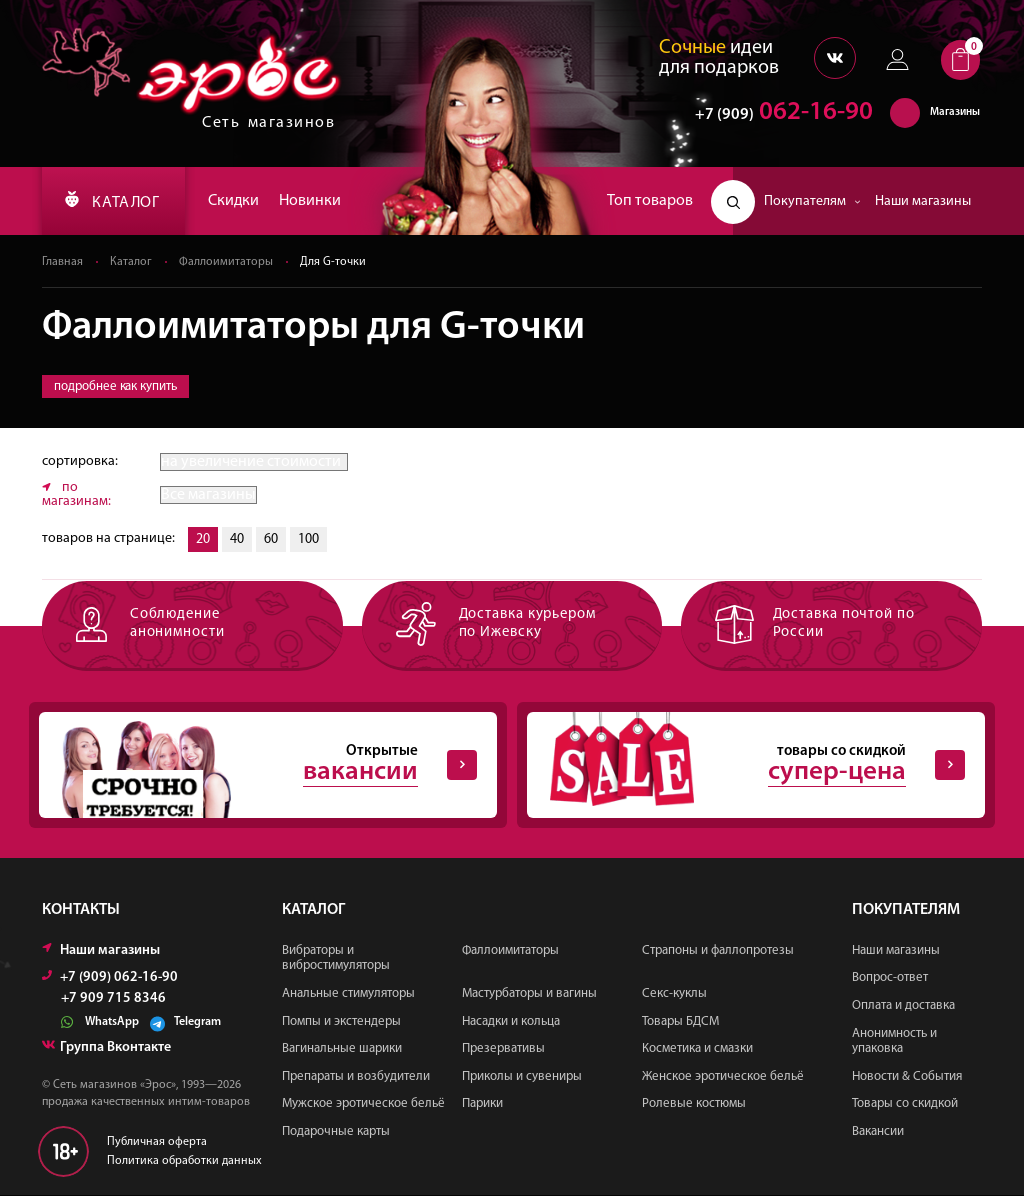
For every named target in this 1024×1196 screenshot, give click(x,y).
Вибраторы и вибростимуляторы (336, 958)
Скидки (234, 201)
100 (308, 539)
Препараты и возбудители (356, 1076)
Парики (482, 1104)
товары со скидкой (746, 765)
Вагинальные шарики (342, 1048)
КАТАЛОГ (113, 201)
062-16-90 (774, 114)
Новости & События (907, 1076)
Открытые (258, 765)
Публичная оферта (157, 1142)
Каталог (131, 262)
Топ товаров (650, 201)
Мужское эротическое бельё (363, 1104)
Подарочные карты (336, 1131)
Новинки (311, 201)
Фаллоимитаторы (226, 262)
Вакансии (878, 1131)
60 (271, 539)
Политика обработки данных (184, 1161)
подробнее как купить (115, 386)
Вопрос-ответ (890, 978)
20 (203, 539)
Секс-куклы (674, 993)
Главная (62, 262)
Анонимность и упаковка (894, 1041)
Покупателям (812, 201)
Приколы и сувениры (522, 1076)
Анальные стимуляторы (348, 993)
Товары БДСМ (680, 1021)
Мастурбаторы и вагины (529, 993)
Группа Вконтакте (106, 1047)
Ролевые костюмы (694, 1104)
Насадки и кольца (511, 1021)
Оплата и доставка (903, 1005)
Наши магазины (923, 201)
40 (237, 539)
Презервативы (503, 1048)
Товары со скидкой (905, 1104)
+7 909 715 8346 (113, 999)
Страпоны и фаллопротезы (718, 950)
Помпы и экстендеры (341, 1021)
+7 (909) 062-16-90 (110, 977)
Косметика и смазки (697, 1048)
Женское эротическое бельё (723, 1076)
